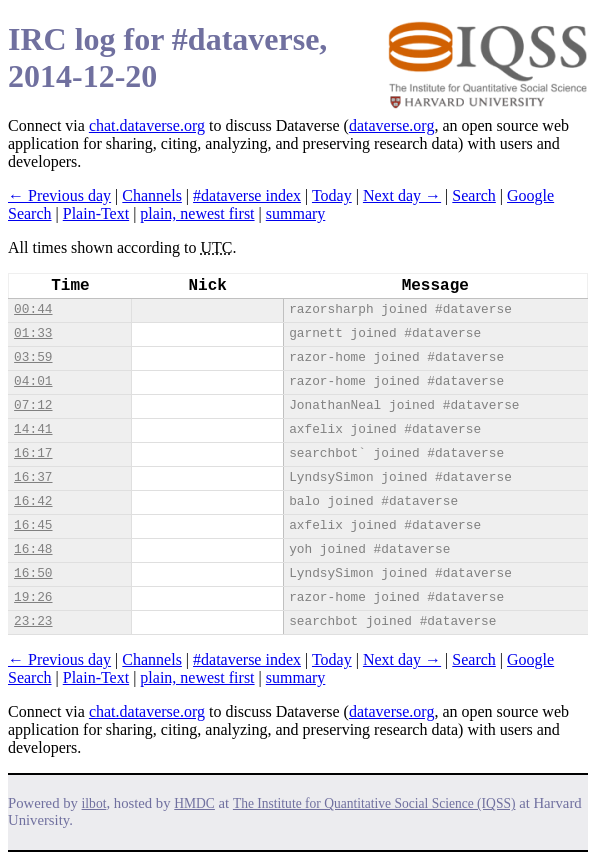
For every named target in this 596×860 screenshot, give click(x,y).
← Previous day (59, 195)
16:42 (33, 501)
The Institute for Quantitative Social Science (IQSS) (374, 803)
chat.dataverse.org (147, 125)
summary (296, 213)
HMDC (194, 803)
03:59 (33, 357)
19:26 (33, 597)
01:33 (33, 333)
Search (474, 195)
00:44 (33, 309)
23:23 (33, 621)
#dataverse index (247, 195)
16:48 (33, 549)
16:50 (33, 573)
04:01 (33, 381)
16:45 (33, 525)
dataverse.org (391, 125)
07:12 (33, 405)
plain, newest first (197, 213)
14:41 (33, 429)
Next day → (402, 195)
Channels (152, 195)
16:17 (33, 453)
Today (332, 195)
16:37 (33, 477)
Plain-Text (96, 213)
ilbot (94, 803)
